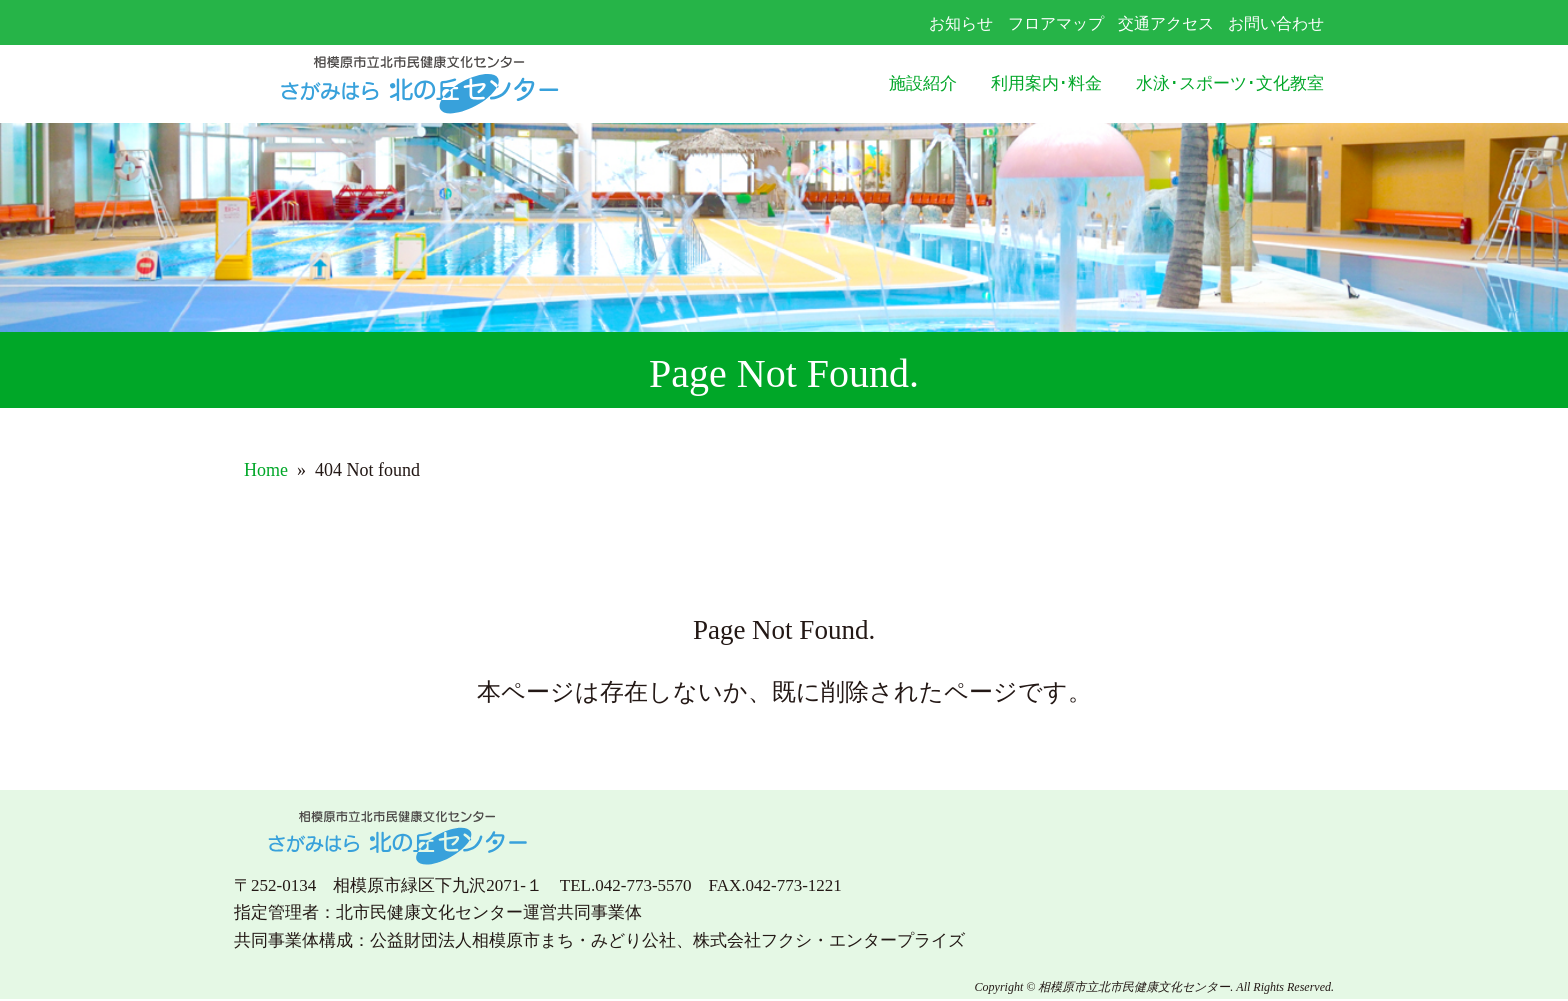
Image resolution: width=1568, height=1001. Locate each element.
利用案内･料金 (1046, 83)
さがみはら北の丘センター (460, 84)
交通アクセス (1166, 23)
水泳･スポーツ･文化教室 (1230, 83)
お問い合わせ (1276, 23)
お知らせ (961, 23)
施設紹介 (923, 83)
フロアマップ (1056, 23)
